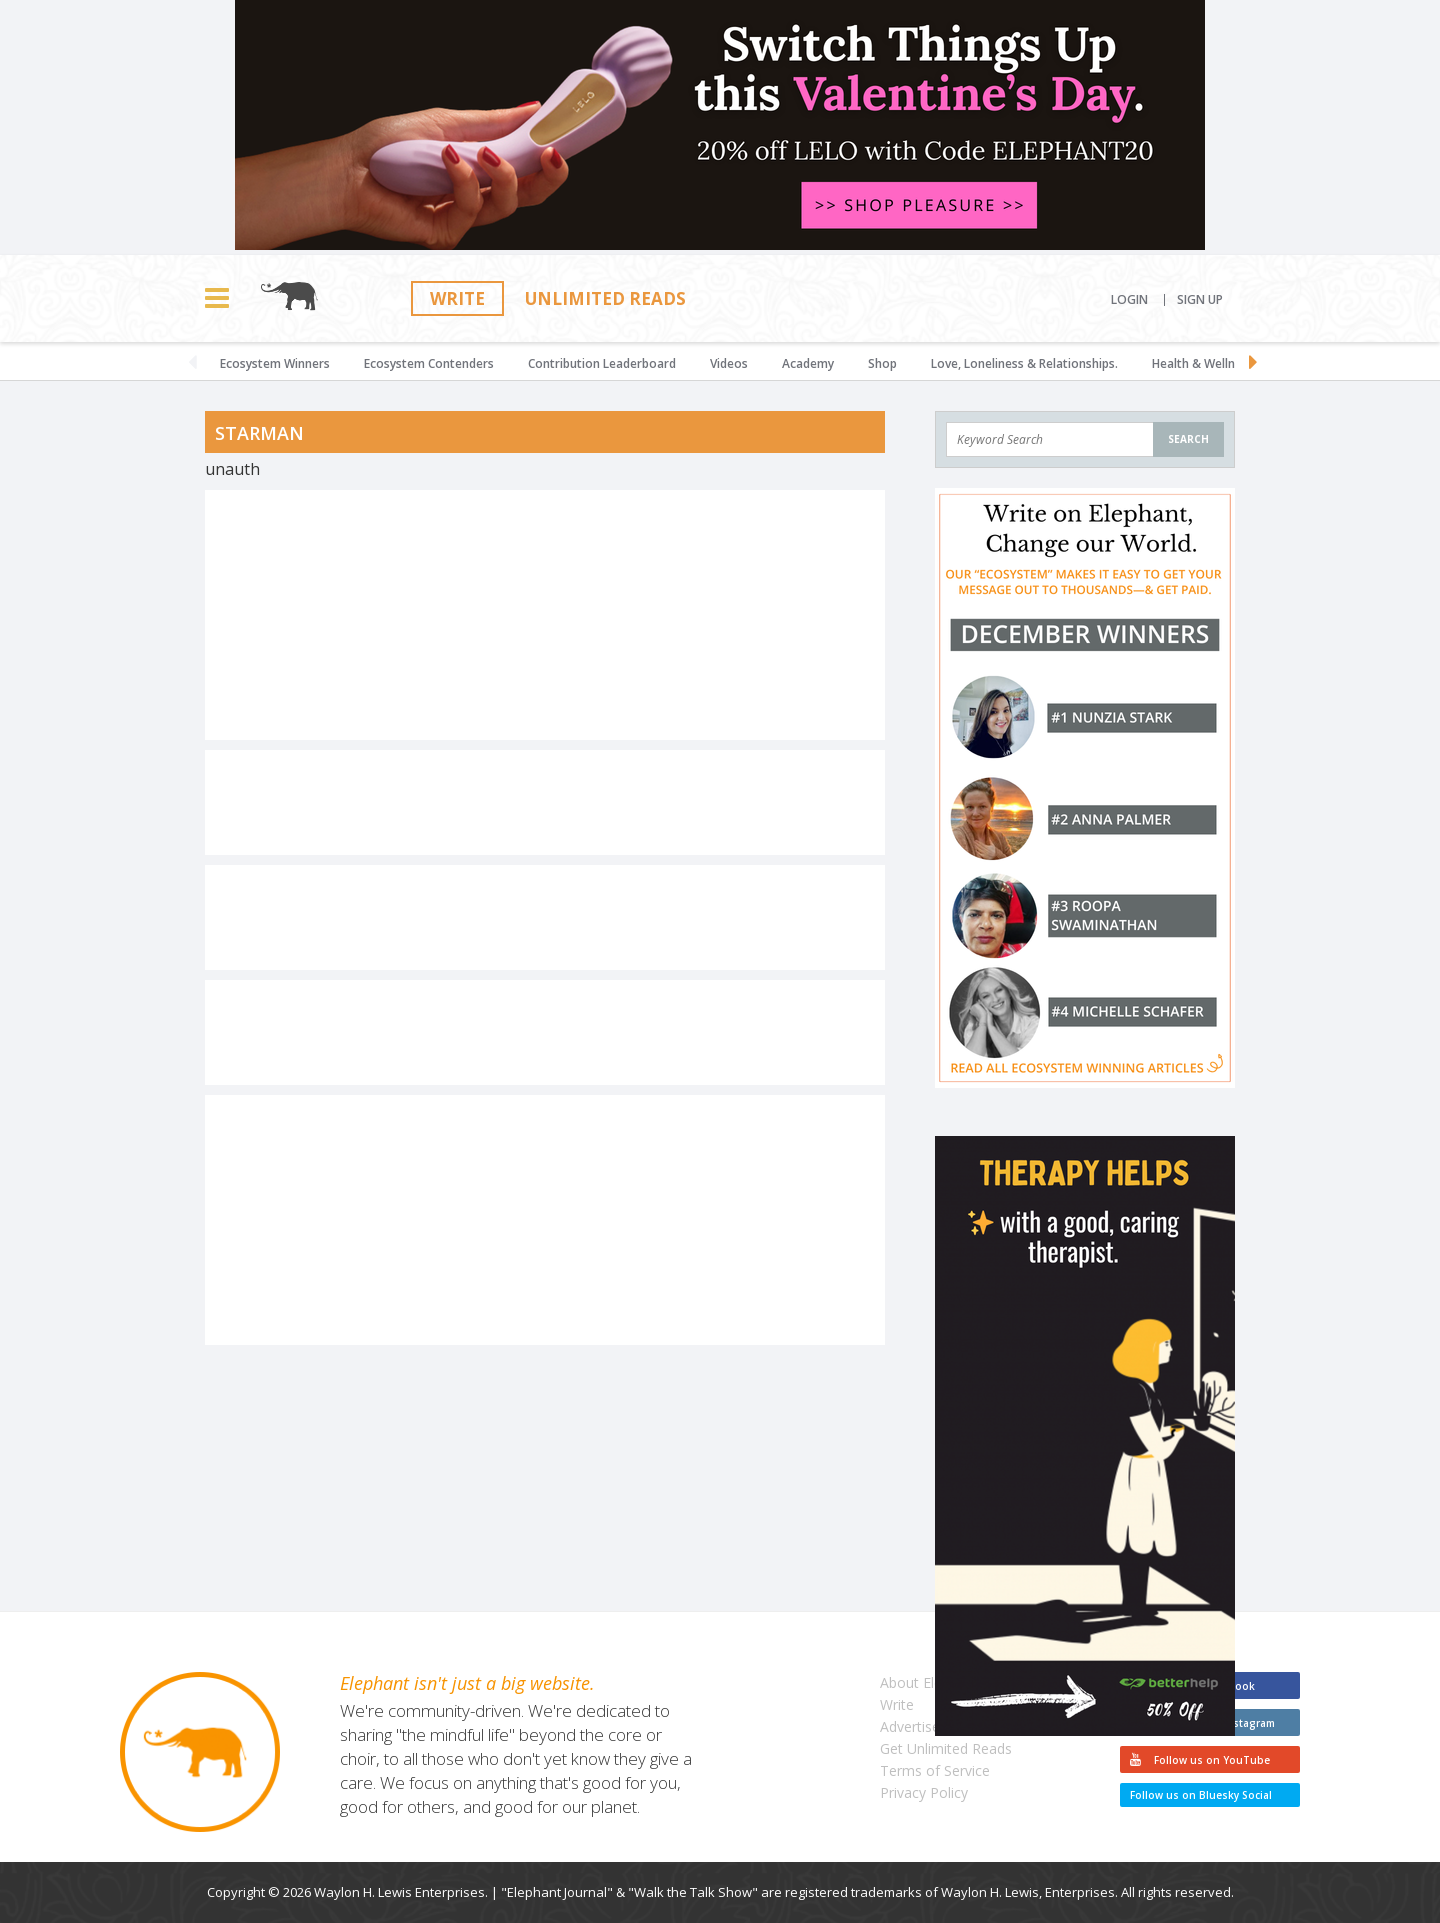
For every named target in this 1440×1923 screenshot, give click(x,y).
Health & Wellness (1203, 363)
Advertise (910, 1726)
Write (457, 298)
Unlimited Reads (605, 298)
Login (1129, 300)
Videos (729, 363)
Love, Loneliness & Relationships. (1024, 363)
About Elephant (929, 1682)
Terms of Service (935, 1770)
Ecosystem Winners (275, 363)
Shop (882, 363)
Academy (808, 363)
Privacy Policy (924, 1792)
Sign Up (1200, 300)
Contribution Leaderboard (602, 363)
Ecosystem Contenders (429, 363)
